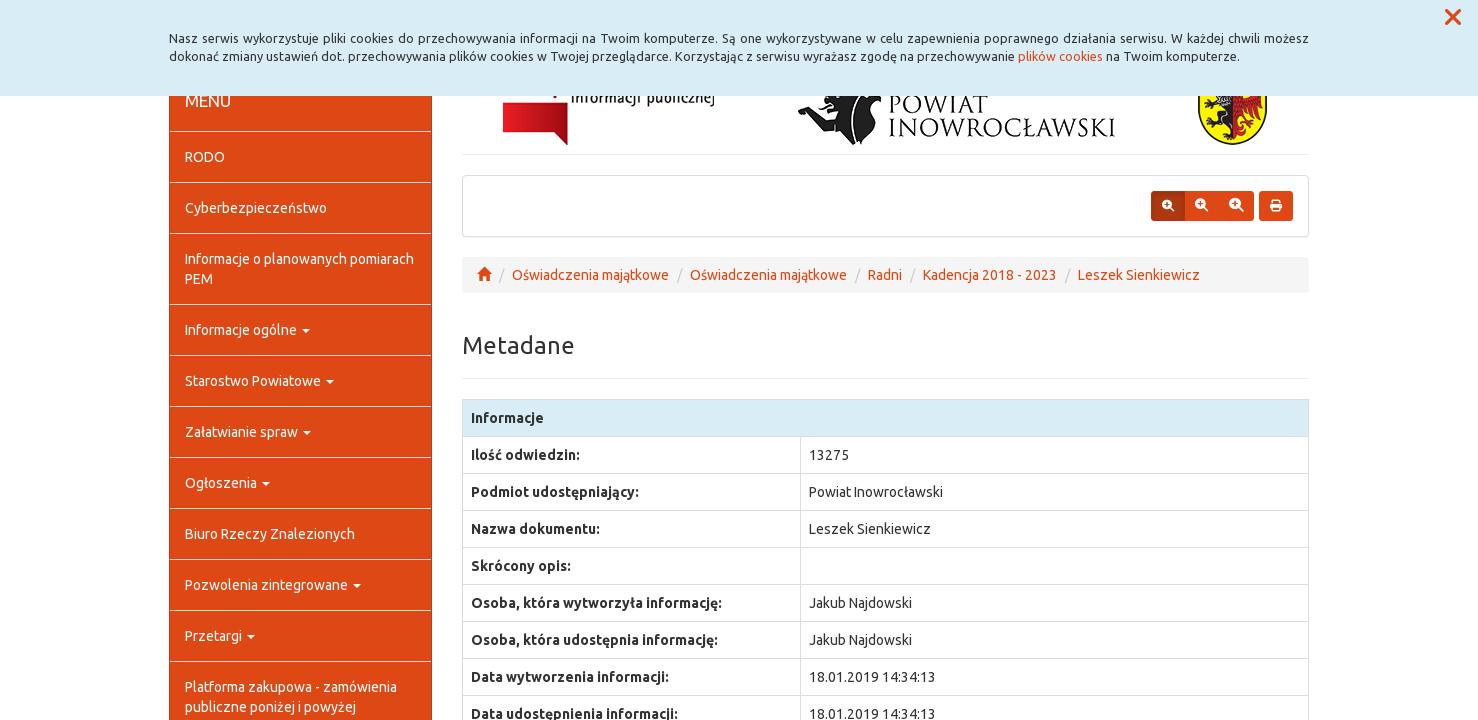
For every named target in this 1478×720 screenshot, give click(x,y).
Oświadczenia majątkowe (590, 275)
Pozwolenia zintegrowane (273, 585)
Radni (885, 275)
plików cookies (1060, 56)
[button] (1453, 18)
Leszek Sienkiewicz (1139, 275)
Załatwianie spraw (248, 432)
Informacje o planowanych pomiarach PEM (299, 269)
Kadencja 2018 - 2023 (990, 275)
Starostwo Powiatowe (259, 381)
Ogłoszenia (227, 483)
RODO (205, 157)
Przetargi (220, 636)
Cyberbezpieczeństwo (256, 208)
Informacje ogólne (247, 330)
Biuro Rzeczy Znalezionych (270, 534)
